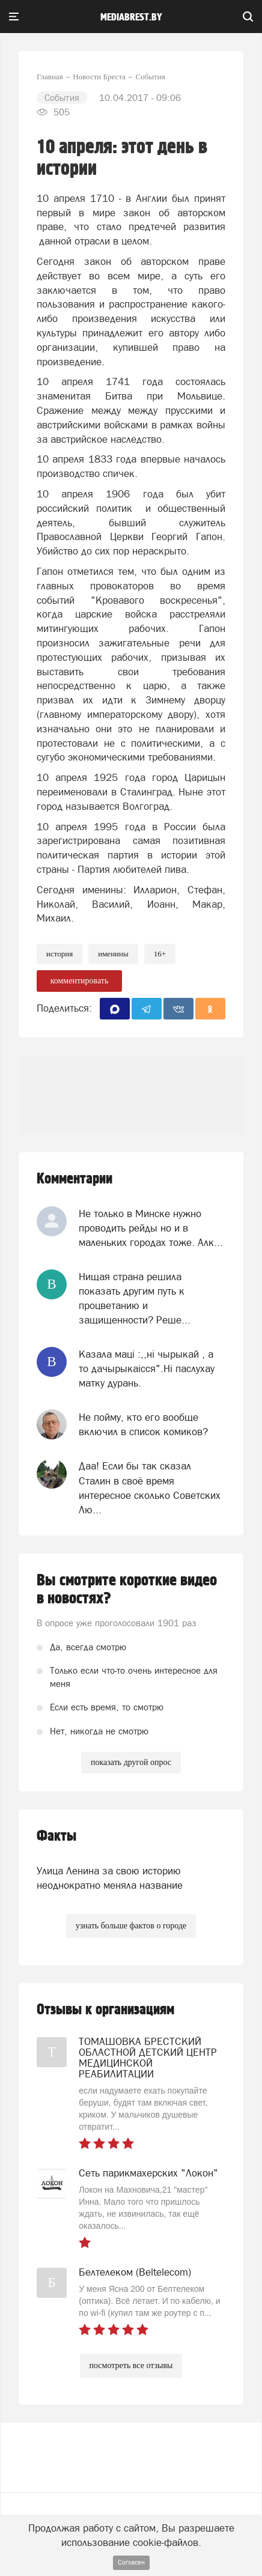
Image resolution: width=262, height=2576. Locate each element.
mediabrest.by (131, 17)
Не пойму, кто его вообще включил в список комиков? (143, 1424)
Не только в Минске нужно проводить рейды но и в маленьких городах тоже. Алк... (151, 1228)
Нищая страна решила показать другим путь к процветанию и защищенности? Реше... (134, 1298)
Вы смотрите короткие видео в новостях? (127, 1590)
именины (113, 953)
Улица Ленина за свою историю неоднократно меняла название (110, 1878)
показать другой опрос (131, 1762)
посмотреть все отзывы (131, 2365)
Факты (56, 1836)
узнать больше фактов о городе (131, 1925)
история (59, 953)
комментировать (79, 980)
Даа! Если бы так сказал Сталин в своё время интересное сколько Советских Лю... (150, 1488)
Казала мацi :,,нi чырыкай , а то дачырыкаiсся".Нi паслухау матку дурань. (147, 1369)
